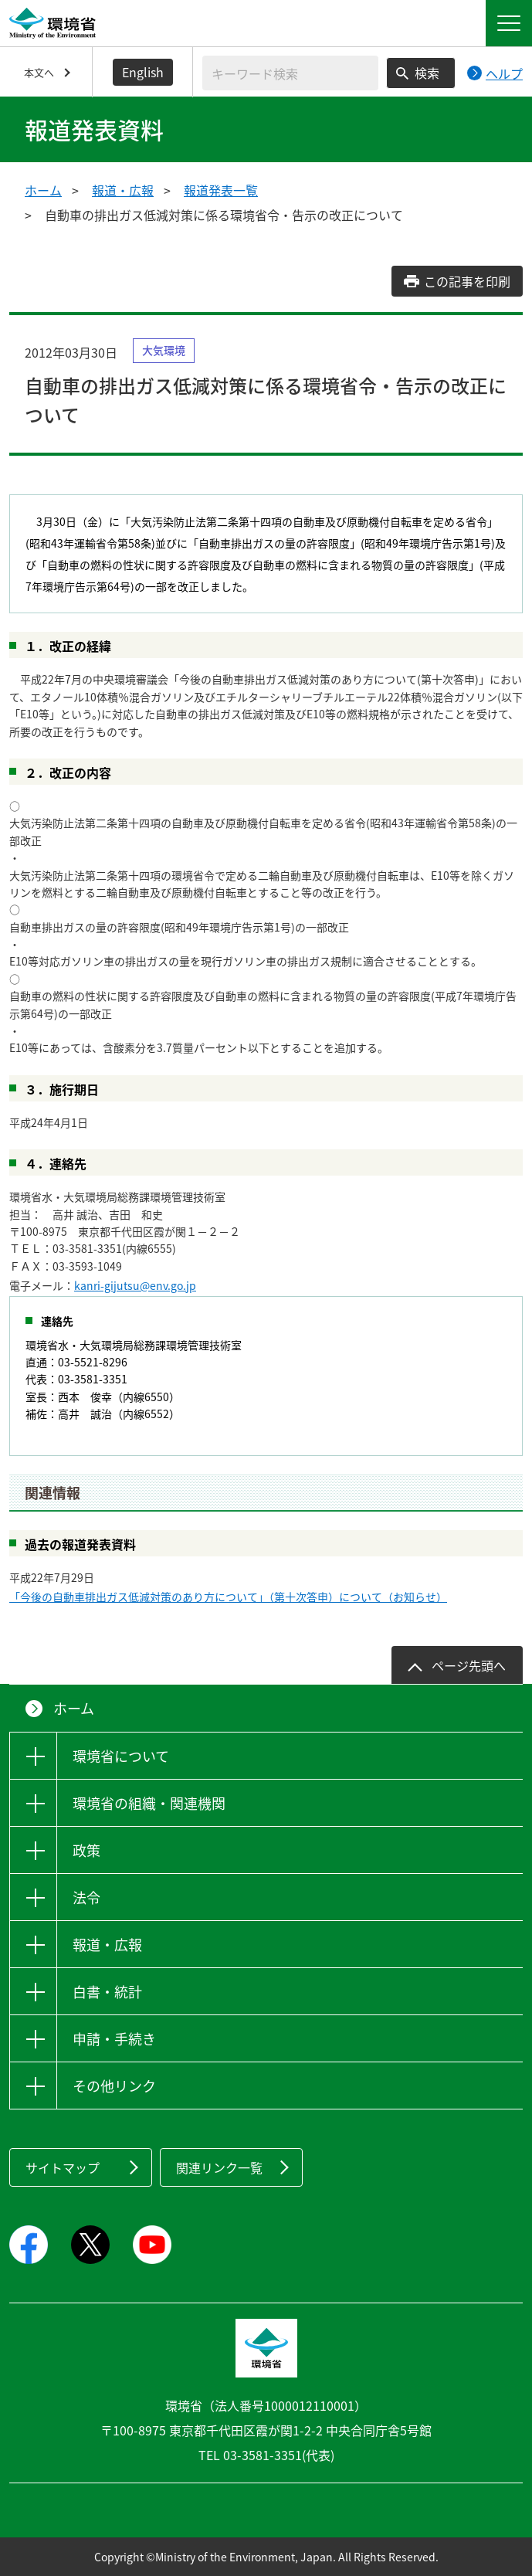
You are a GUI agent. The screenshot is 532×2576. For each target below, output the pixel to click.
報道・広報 (123, 190)
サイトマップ (62, 2167)
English (143, 72)
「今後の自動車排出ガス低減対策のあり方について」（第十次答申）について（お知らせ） (228, 1596)
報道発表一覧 (221, 190)
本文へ (39, 72)
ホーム (43, 190)
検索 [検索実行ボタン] (427, 72)
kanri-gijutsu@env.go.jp (135, 1285)
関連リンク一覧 (219, 2167)
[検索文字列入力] (290, 73)
